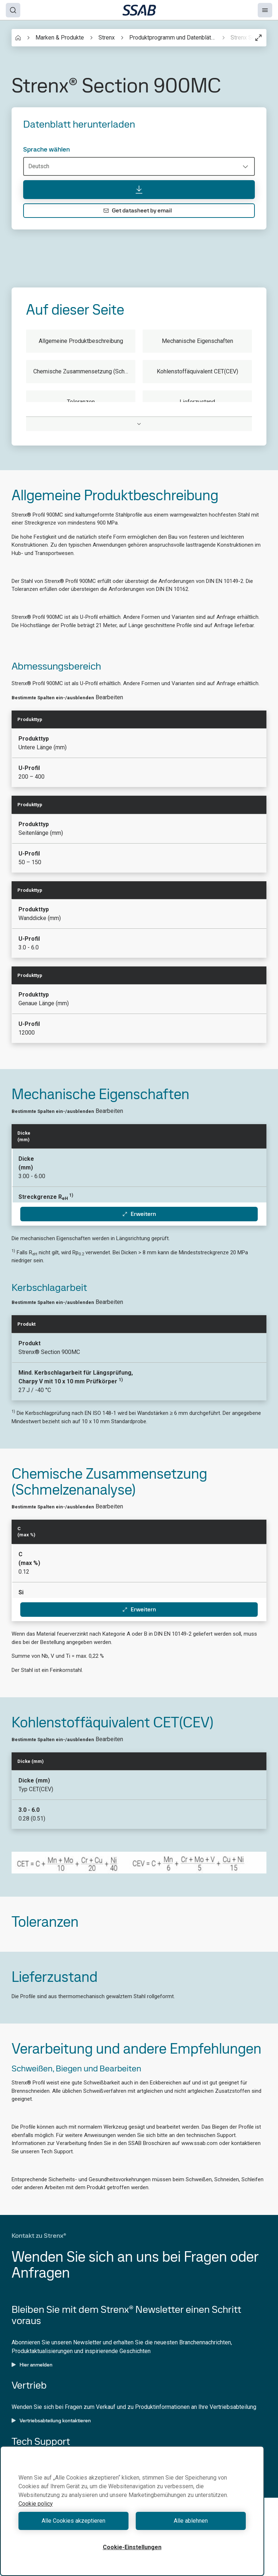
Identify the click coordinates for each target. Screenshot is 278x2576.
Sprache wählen (46, 149)
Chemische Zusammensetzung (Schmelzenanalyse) (84, 371)
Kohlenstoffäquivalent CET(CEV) (197, 371)
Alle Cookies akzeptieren (73, 2520)
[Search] (13, 10)
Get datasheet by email (137, 210)
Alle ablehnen (191, 2520)
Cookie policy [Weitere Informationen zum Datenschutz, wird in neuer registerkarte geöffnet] (35, 2503)
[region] (132, 2511)
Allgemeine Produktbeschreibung (81, 340)
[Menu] (265, 10)
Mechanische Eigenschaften (197, 340)
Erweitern (139, 1214)
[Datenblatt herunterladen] (139, 189)
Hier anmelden (32, 2364)
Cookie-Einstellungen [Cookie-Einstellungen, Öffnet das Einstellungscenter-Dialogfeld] (132, 2547)
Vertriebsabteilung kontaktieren (51, 2420)
